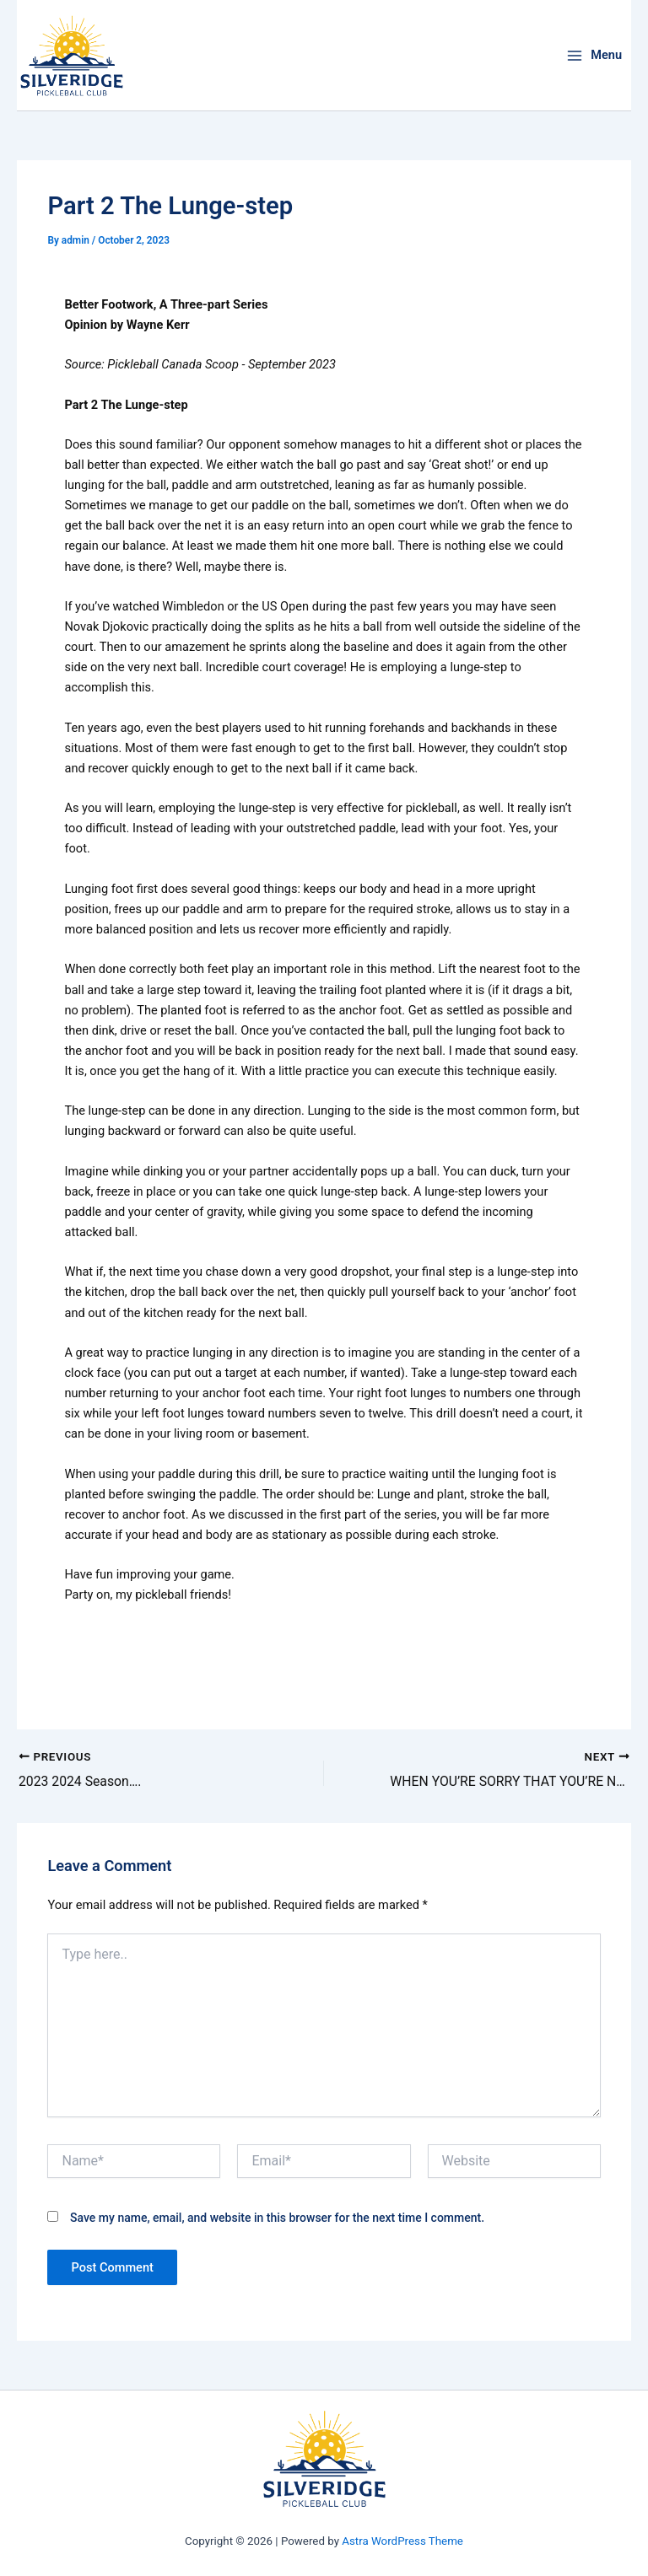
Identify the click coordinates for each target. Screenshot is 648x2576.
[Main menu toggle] (594, 55)
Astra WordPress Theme (402, 2541)
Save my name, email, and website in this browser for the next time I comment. (277, 2217)
